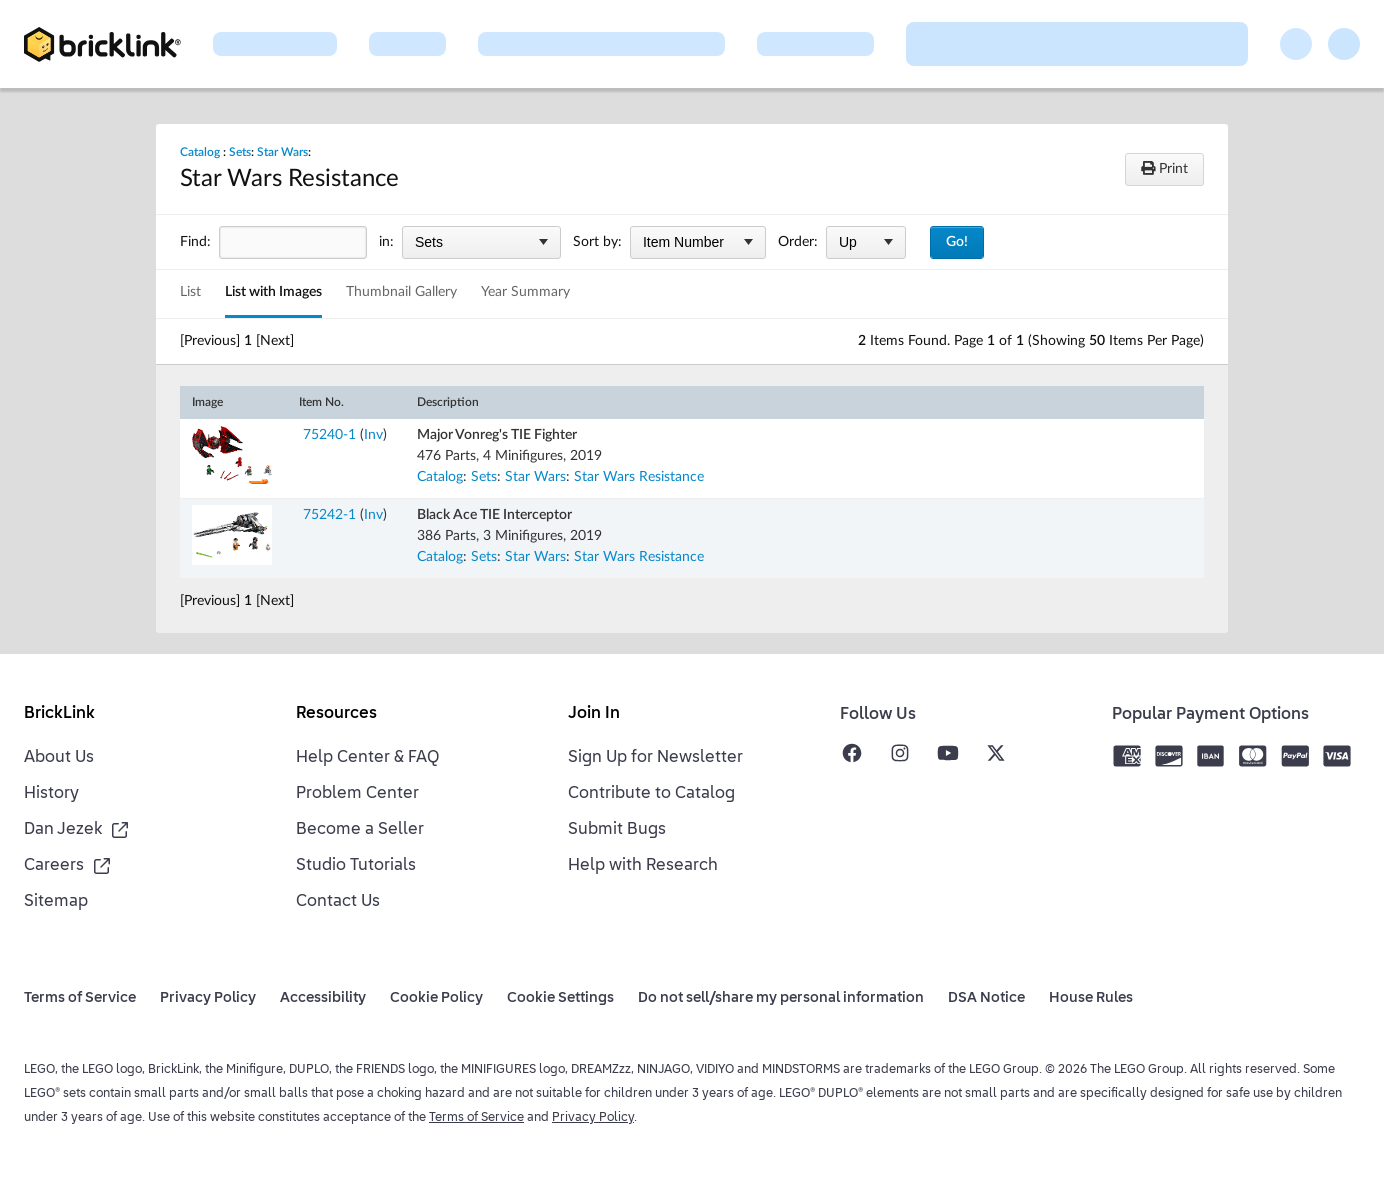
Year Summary (525, 292)
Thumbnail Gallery (401, 292)
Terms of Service (476, 1118)
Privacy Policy (593, 1118)
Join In (594, 714)
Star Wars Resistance (639, 477)
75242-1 (329, 515)
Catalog (200, 152)
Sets (240, 152)
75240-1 (329, 435)
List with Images (273, 292)
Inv (373, 435)
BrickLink (59, 714)
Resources (336, 714)
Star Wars (282, 152)
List (190, 292)
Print (1164, 168)
